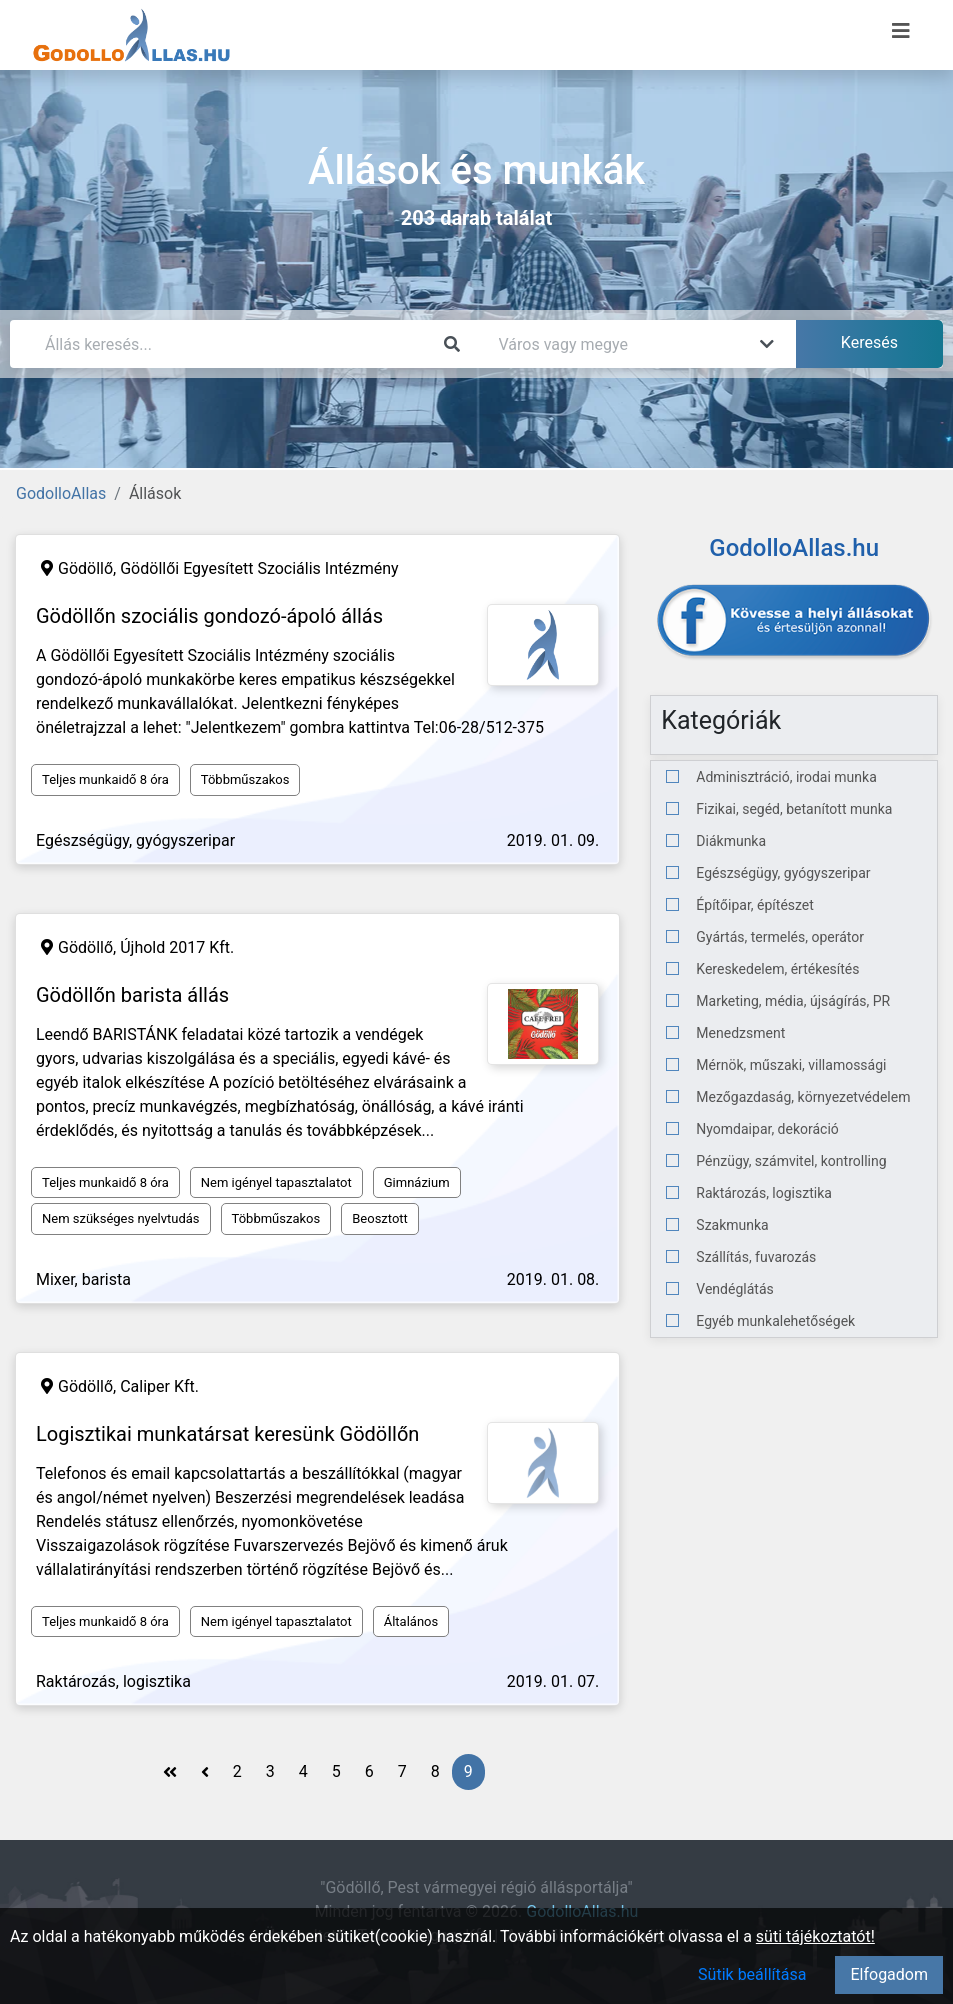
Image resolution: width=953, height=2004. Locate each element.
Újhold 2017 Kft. (177, 947)
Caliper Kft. (159, 1386)
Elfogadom (889, 1974)
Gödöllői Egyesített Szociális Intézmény (259, 568)
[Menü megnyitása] (901, 31)
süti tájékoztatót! (815, 1936)
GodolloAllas (61, 493)
